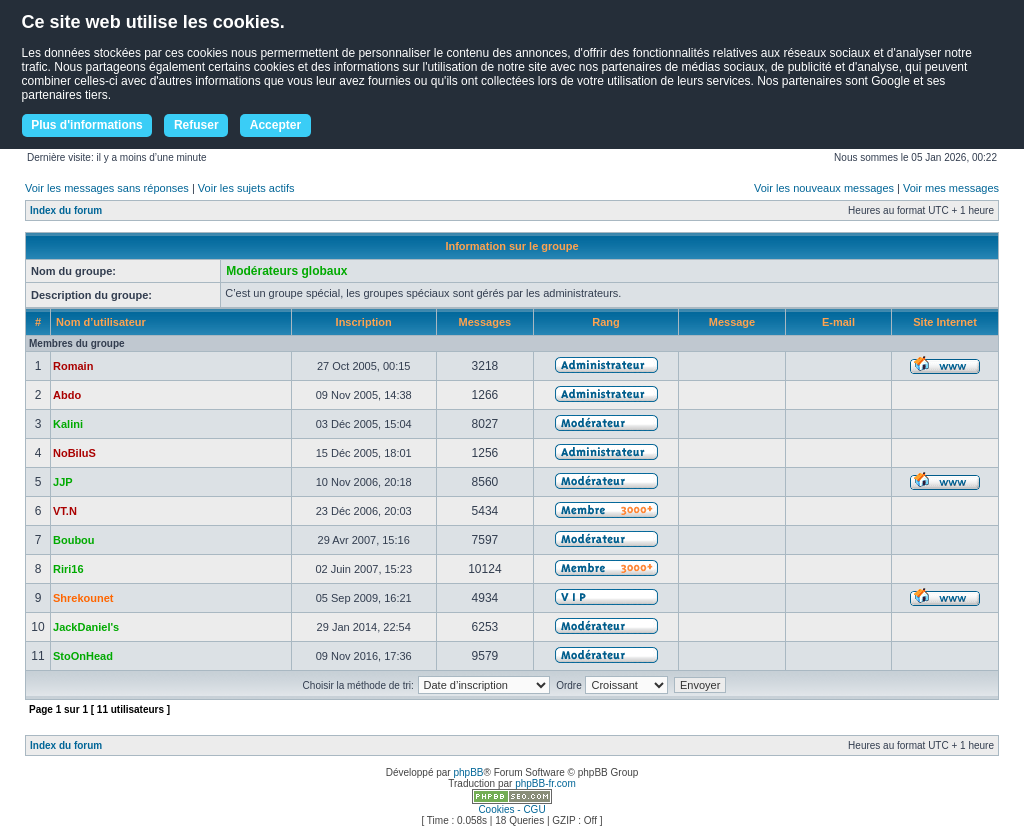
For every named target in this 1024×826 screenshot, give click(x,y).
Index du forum (66, 210)
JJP (63, 482)
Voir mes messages (951, 188)
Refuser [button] (196, 125)
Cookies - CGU (511, 809)
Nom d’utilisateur (101, 322)
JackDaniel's (86, 627)
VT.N (65, 511)
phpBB (468, 772)
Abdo (67, 395)
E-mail (838, 322)
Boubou (74, 540)
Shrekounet (83, 598)
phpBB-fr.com (545, 783)
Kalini (68, 424)
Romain (73, 366)
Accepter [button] (275, 125)
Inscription (364, 322)
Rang (606, 322)
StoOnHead (83, 656)
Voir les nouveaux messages (824, 188)
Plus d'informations (87, 125)
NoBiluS (74, 453)
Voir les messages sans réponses (107, 188)
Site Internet (945, 322)
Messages (485, 322)
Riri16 (68, 569)
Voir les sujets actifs (246, 188)
